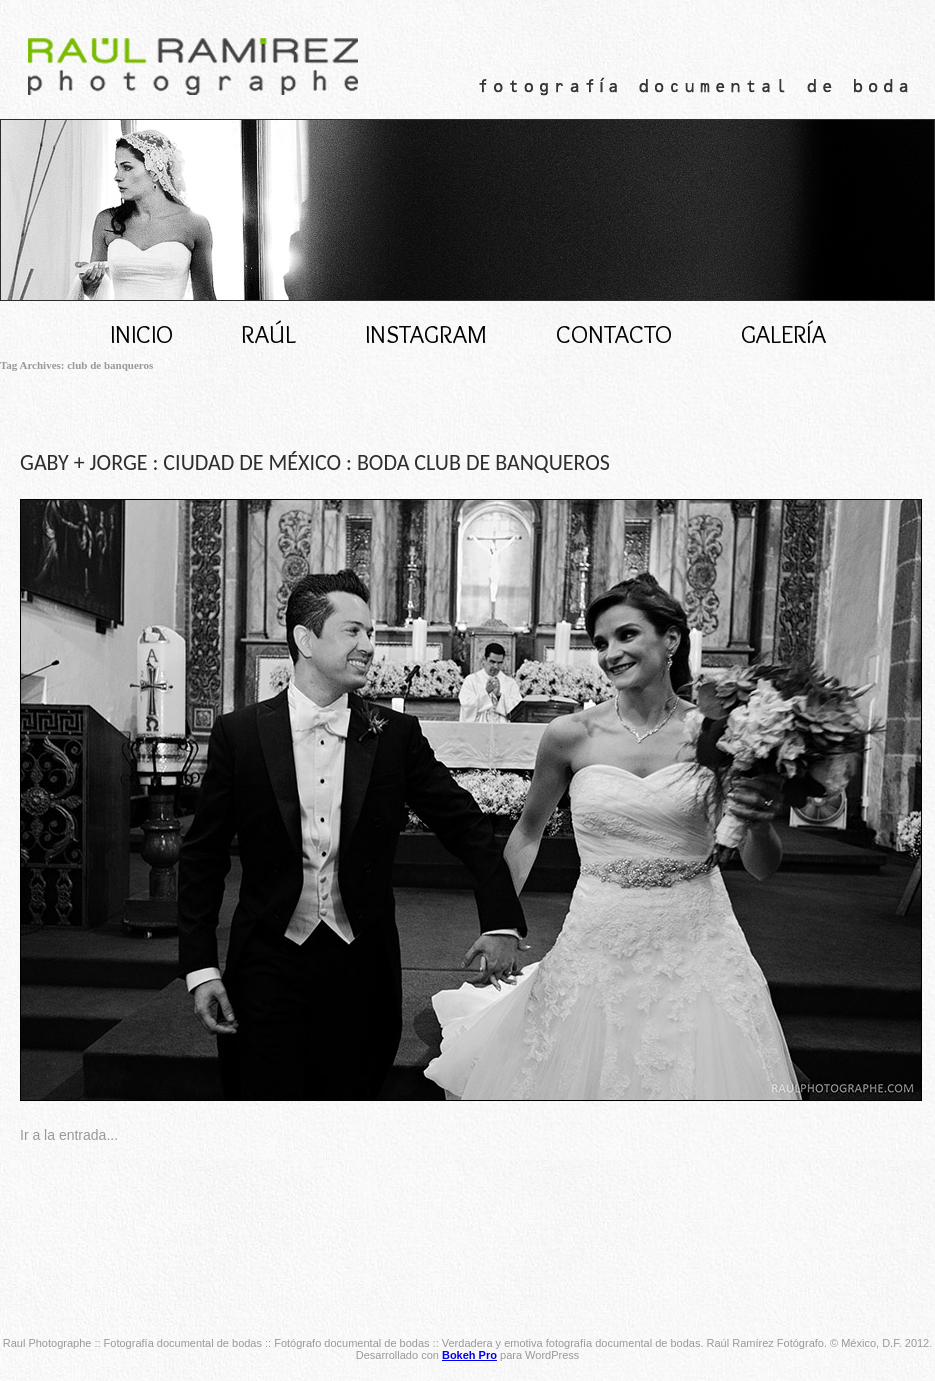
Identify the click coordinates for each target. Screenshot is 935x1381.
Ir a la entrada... (69, 1135)
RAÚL (268, 334)
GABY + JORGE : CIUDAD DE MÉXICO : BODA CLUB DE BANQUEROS (315, 462)
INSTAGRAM (426, 334)
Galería (783, 334)
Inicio (141, 334)
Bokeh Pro (469, 1355)
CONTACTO (614, 334)
